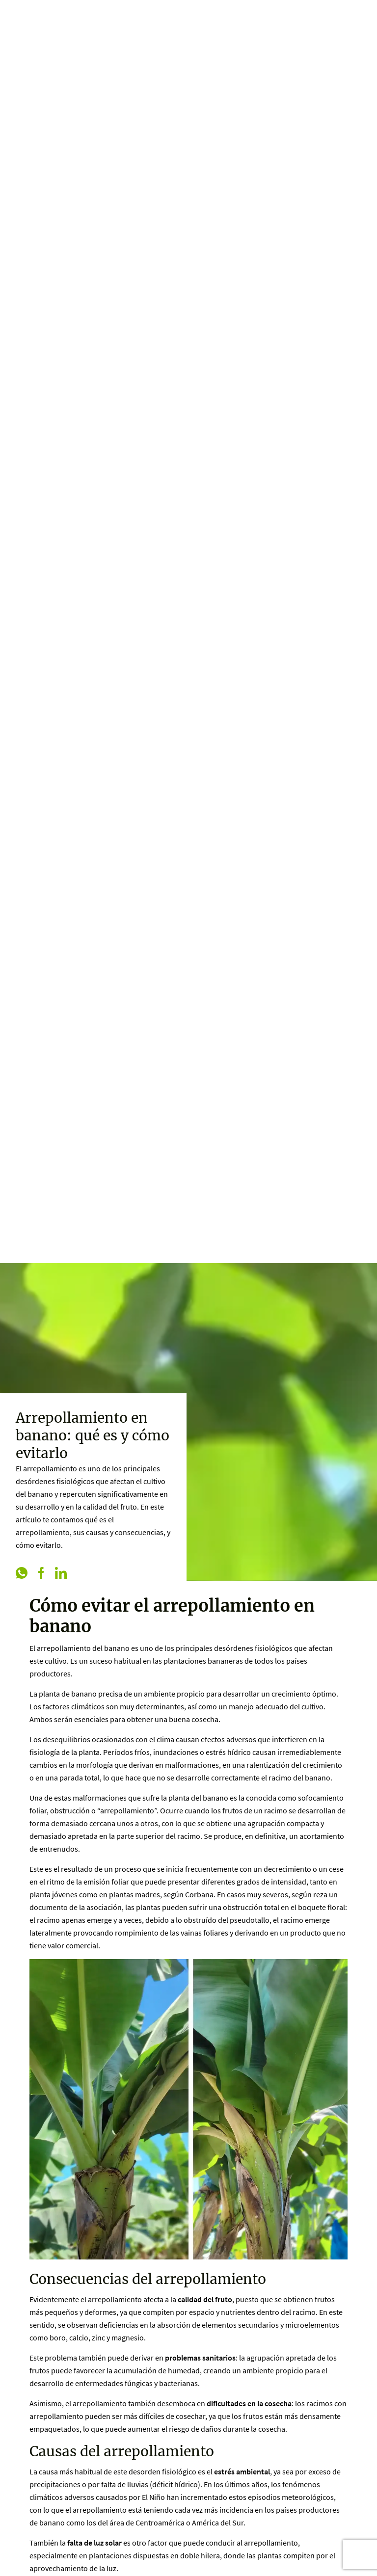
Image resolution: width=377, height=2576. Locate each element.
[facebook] (41, 1574)
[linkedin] (61, 1574)
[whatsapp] (21, 1574)
